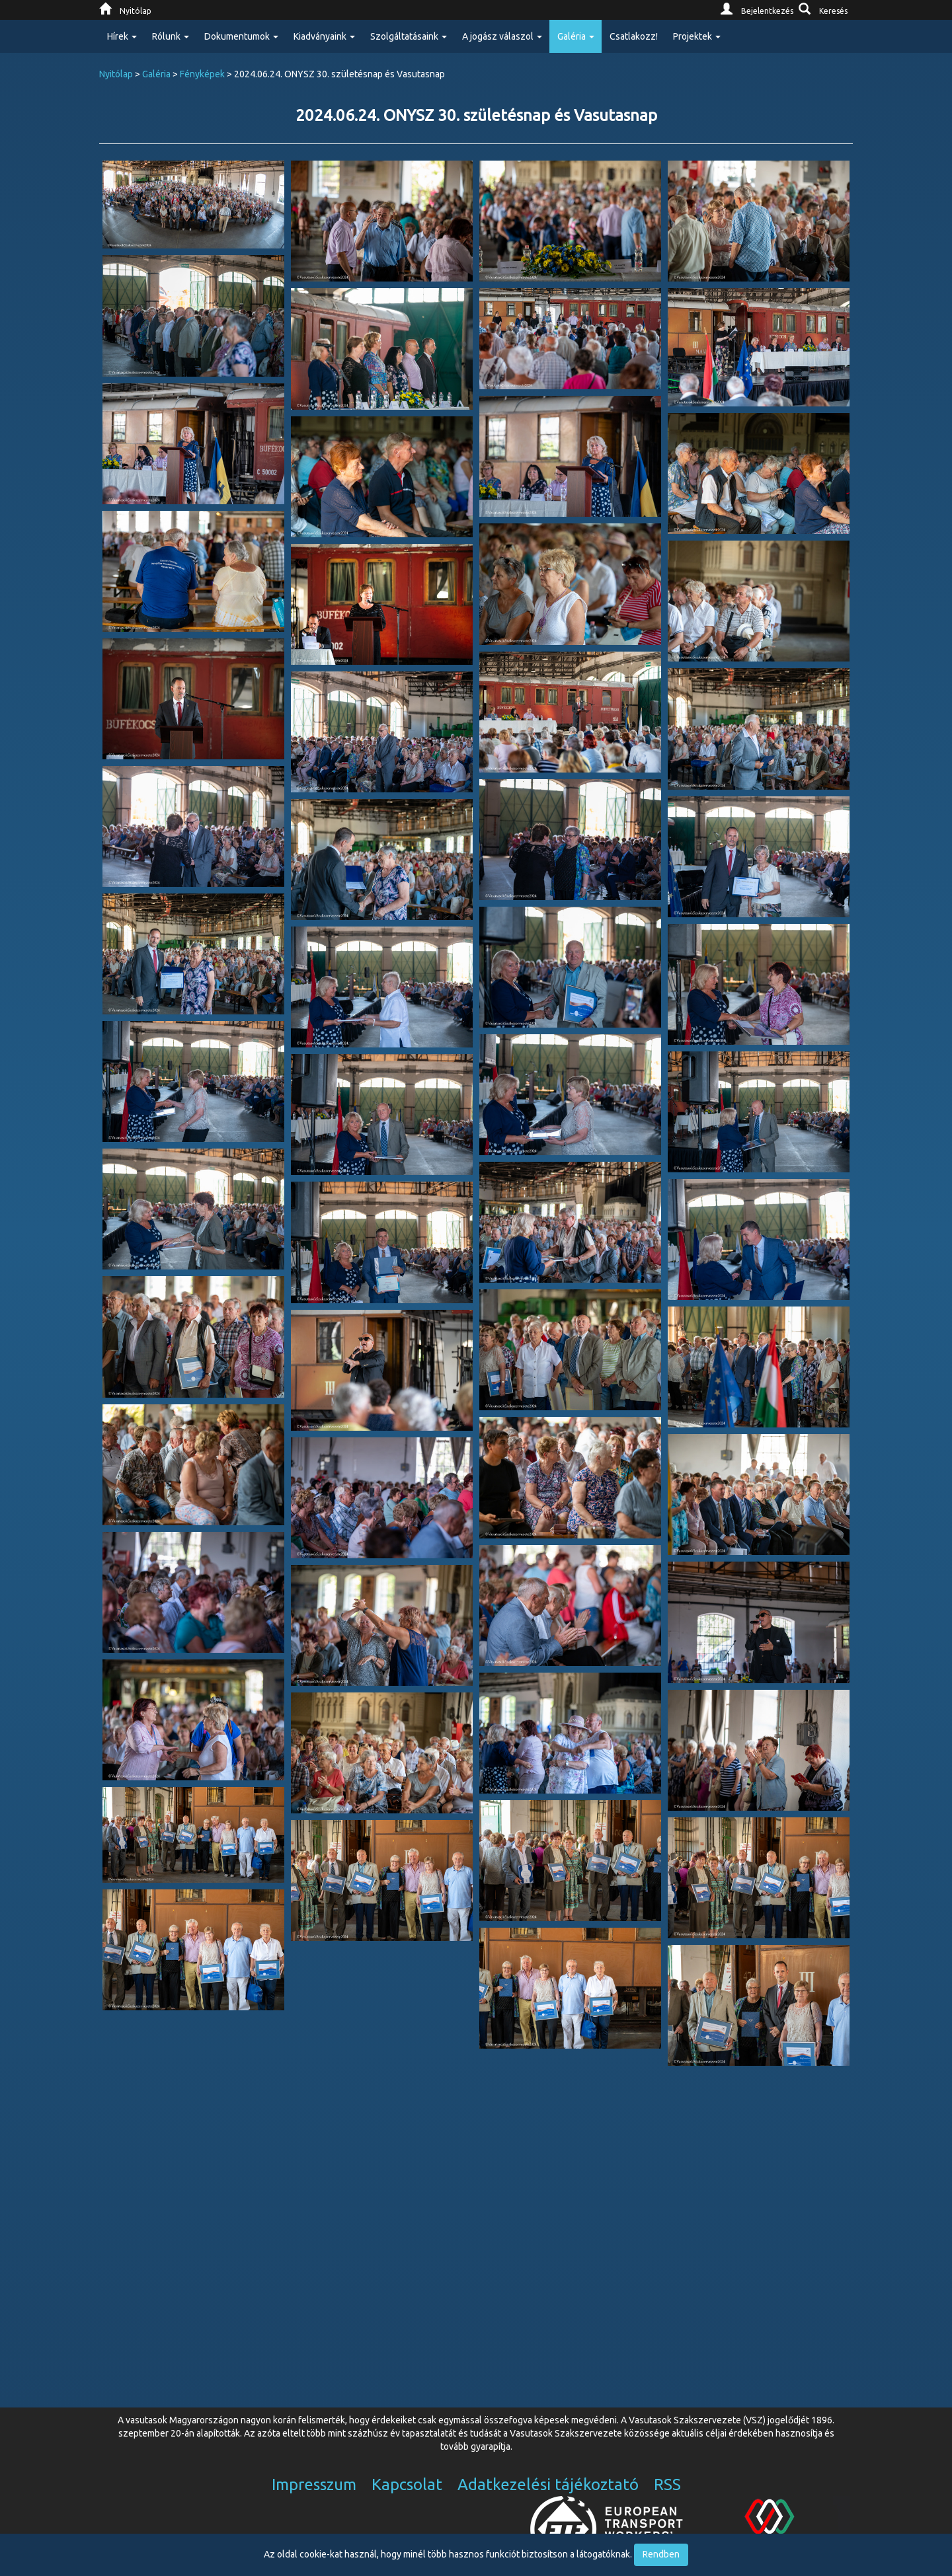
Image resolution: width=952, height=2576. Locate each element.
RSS (667, 2484)
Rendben (661, 2554)
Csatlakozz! (634, 36)
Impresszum (314, 2484)
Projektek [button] (697, 36)
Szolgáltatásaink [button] (408, 36)
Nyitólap (116, 74)
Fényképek (202, 74)
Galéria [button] (575, 36)
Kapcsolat (407, 2484)
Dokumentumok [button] (241, 36)
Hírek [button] (122, 36)
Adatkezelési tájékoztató (548, 2484)
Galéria (156, 74)
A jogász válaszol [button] (502, 36)
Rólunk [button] (170, 36)
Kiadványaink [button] (324, 36)
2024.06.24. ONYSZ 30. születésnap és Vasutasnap (476, 115)
